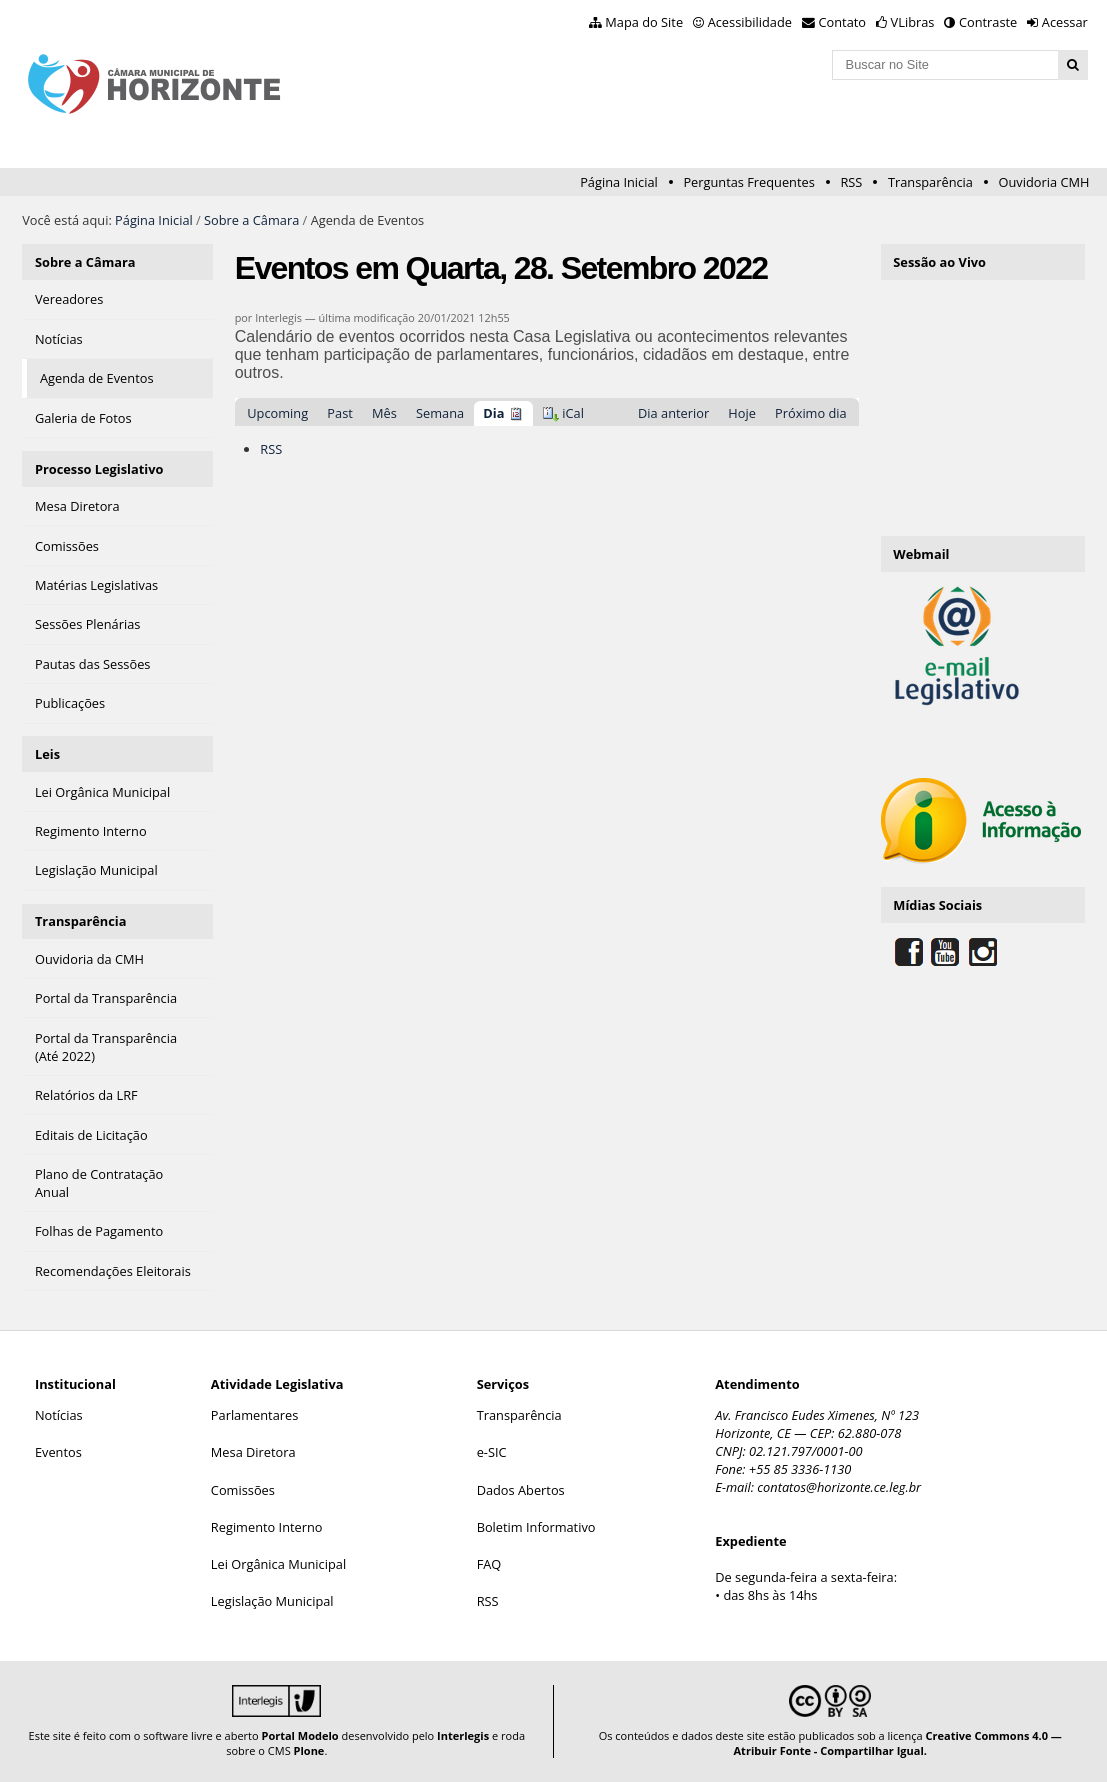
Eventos (58, 1452)
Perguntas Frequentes (748, 182)
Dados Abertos (521, 1490)
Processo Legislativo (99, 469)
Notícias (59, 1415)
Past (339, 413)
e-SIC (492, 1452)
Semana (440, 413)
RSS (851, 182)
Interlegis (463, 1735)
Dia (493, 413)
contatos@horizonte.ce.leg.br (839, 1487)
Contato (843, 22)
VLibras (913, 22)
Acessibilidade (750, 22)
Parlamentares (254, 1415)
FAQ (489, 1564)
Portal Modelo (299, 1735)
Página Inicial (619, 182)
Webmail (921, 554)
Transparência (930, 182)
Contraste (988, 22)
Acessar (1065, 22)
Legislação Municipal (272, 1601)
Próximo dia (811, 413)
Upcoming (277, 413)
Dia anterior (673, 413)
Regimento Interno (267, 1527)
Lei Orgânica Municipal (278, 1564)
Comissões (243, 1490)
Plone (309, 1750)
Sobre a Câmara (251, 220)
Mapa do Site (644, 22)
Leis (47, 754)
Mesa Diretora (253, 1452)
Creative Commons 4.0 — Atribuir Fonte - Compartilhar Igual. (898, 1743)
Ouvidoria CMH (1044, 182)
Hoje (742, 413)
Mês (384, 413)
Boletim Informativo (536, 1527)
